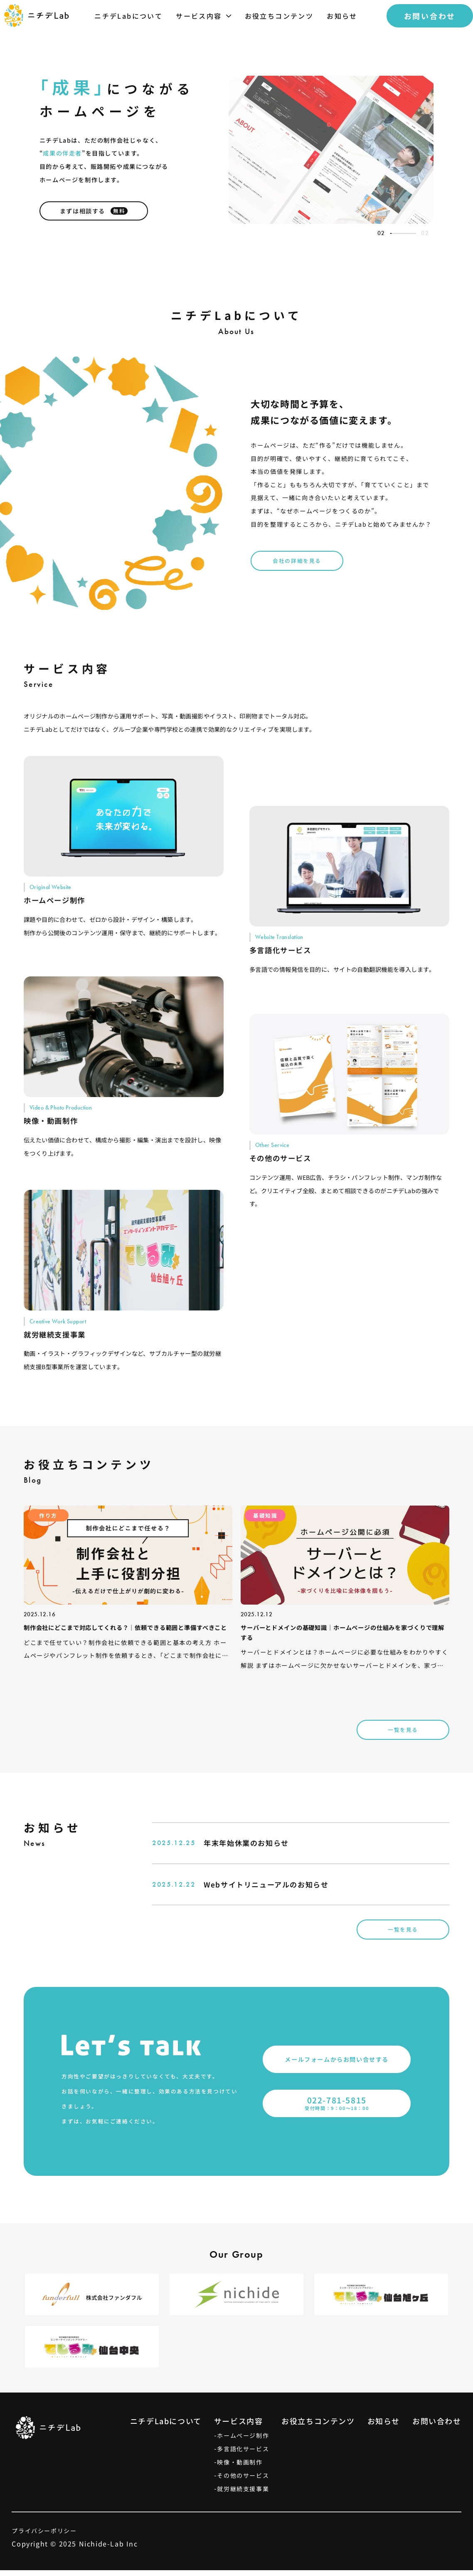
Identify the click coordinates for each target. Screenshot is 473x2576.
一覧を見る (403, 1735)
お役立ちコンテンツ (318, 2426)
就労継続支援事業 (243, 2494)
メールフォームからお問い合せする (337, 2065)
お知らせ (383, 2426)
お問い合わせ (436, 2426)
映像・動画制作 (239, 2468)
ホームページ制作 (243, 2441)
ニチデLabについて (166, 2426)
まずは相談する (94, 217)
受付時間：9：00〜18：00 (337, 2108)
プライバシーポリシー (44, 2536)
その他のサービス (243, 2481)
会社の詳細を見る (297, 566)
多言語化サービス (243, 2454)
